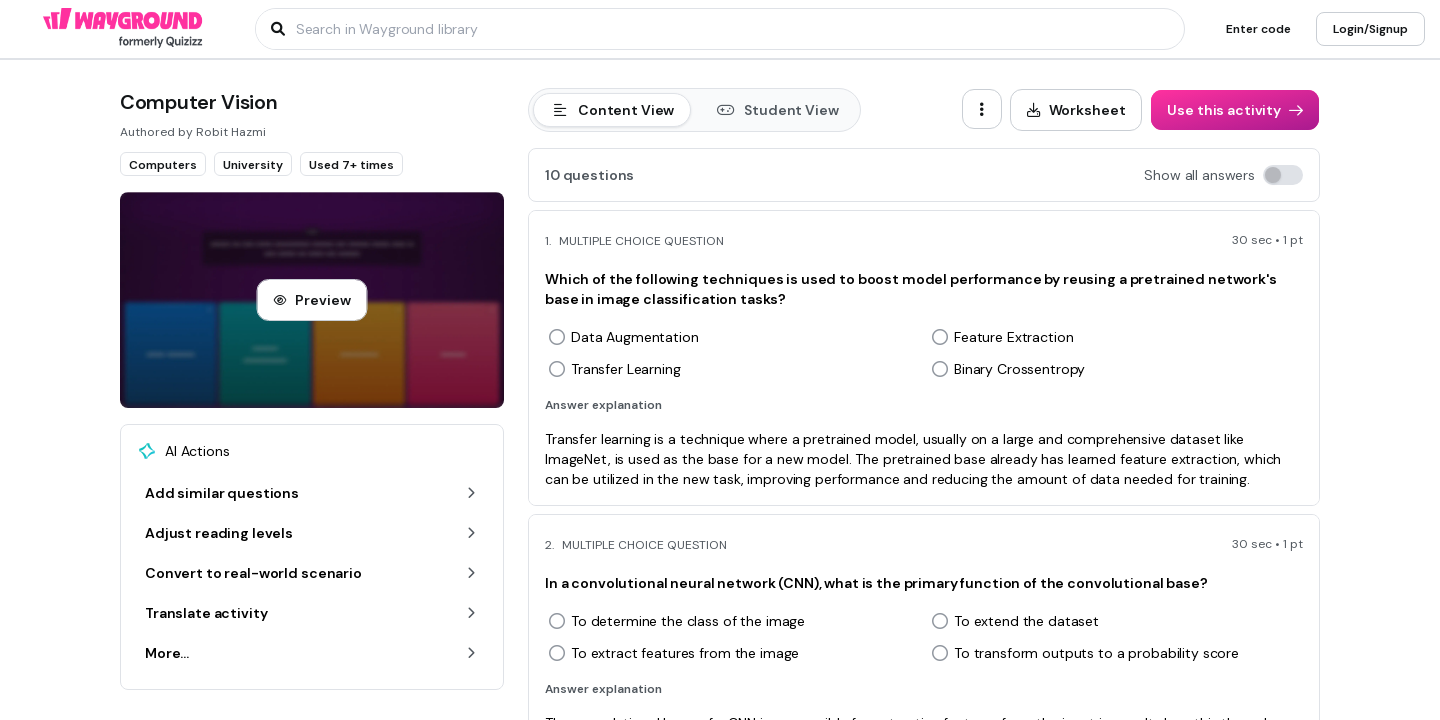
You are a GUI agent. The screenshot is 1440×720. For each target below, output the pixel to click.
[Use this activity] (1235, 110)
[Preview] (311, 300)
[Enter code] (1258, 29)
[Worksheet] (1076, 110)
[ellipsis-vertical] (982, 109)
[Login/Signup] (1370, 29)
